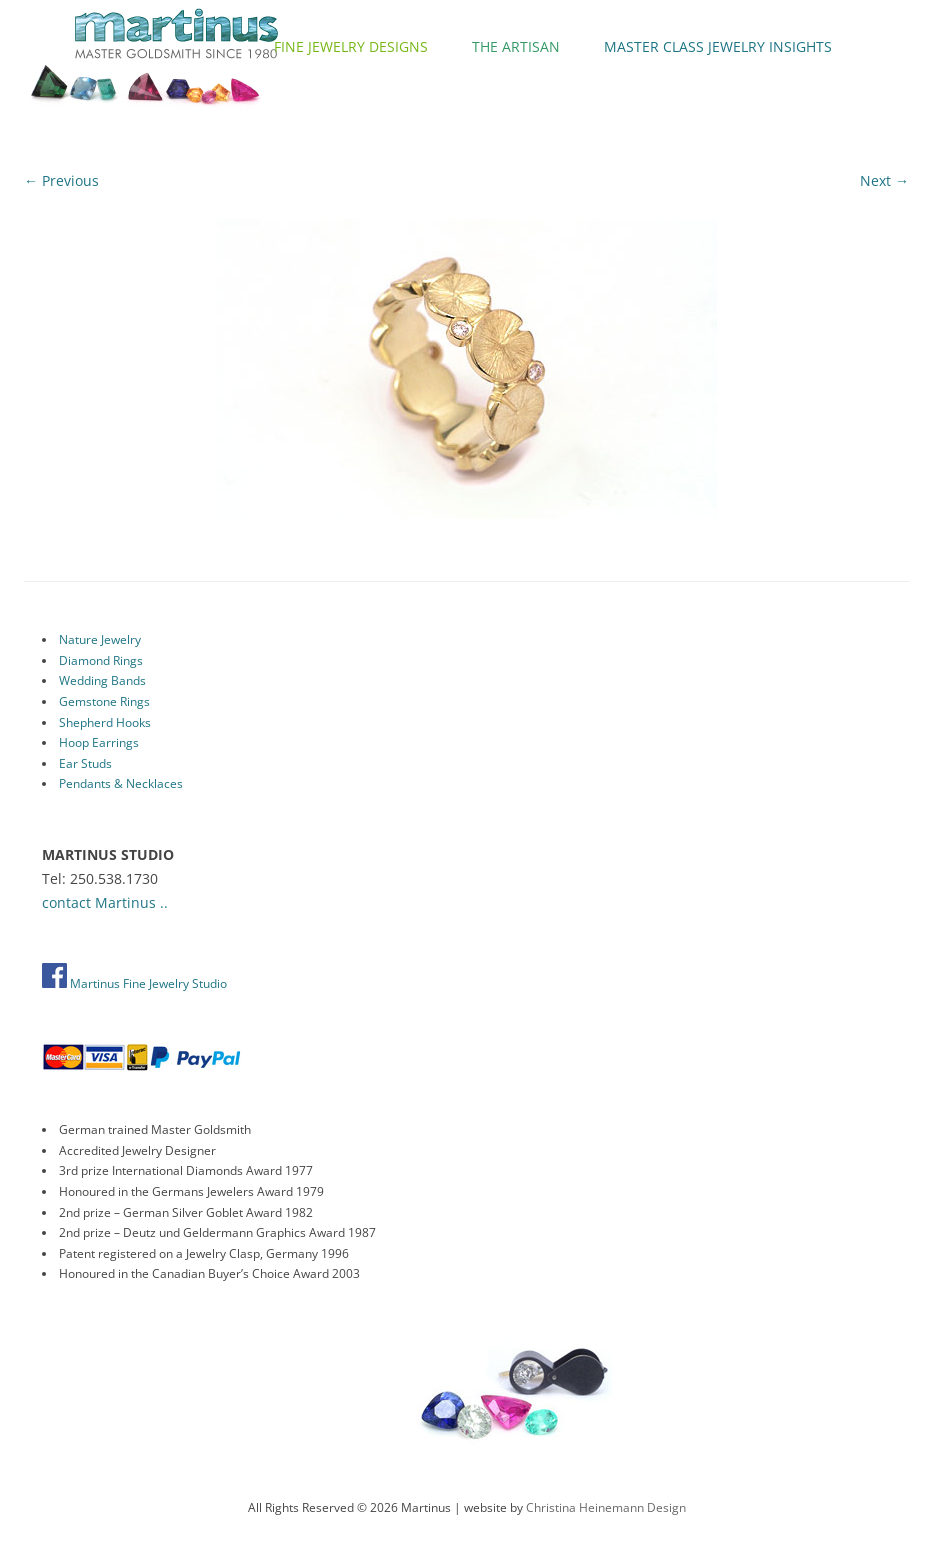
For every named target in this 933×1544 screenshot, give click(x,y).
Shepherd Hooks (105, 722)
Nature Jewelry (100, 639)
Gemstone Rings (104, 701)
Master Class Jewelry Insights (718, 46)
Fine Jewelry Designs (351, 46)
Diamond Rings (101, 660)
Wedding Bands (102, 680)
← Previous (61, 180)
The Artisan (516, 46)
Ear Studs (85, 763)
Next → (884, 180)
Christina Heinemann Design (606, 1507)
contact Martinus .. (105, 902)
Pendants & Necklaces (121, 783)
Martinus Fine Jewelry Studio (134, 983)
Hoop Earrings (99, 742)
